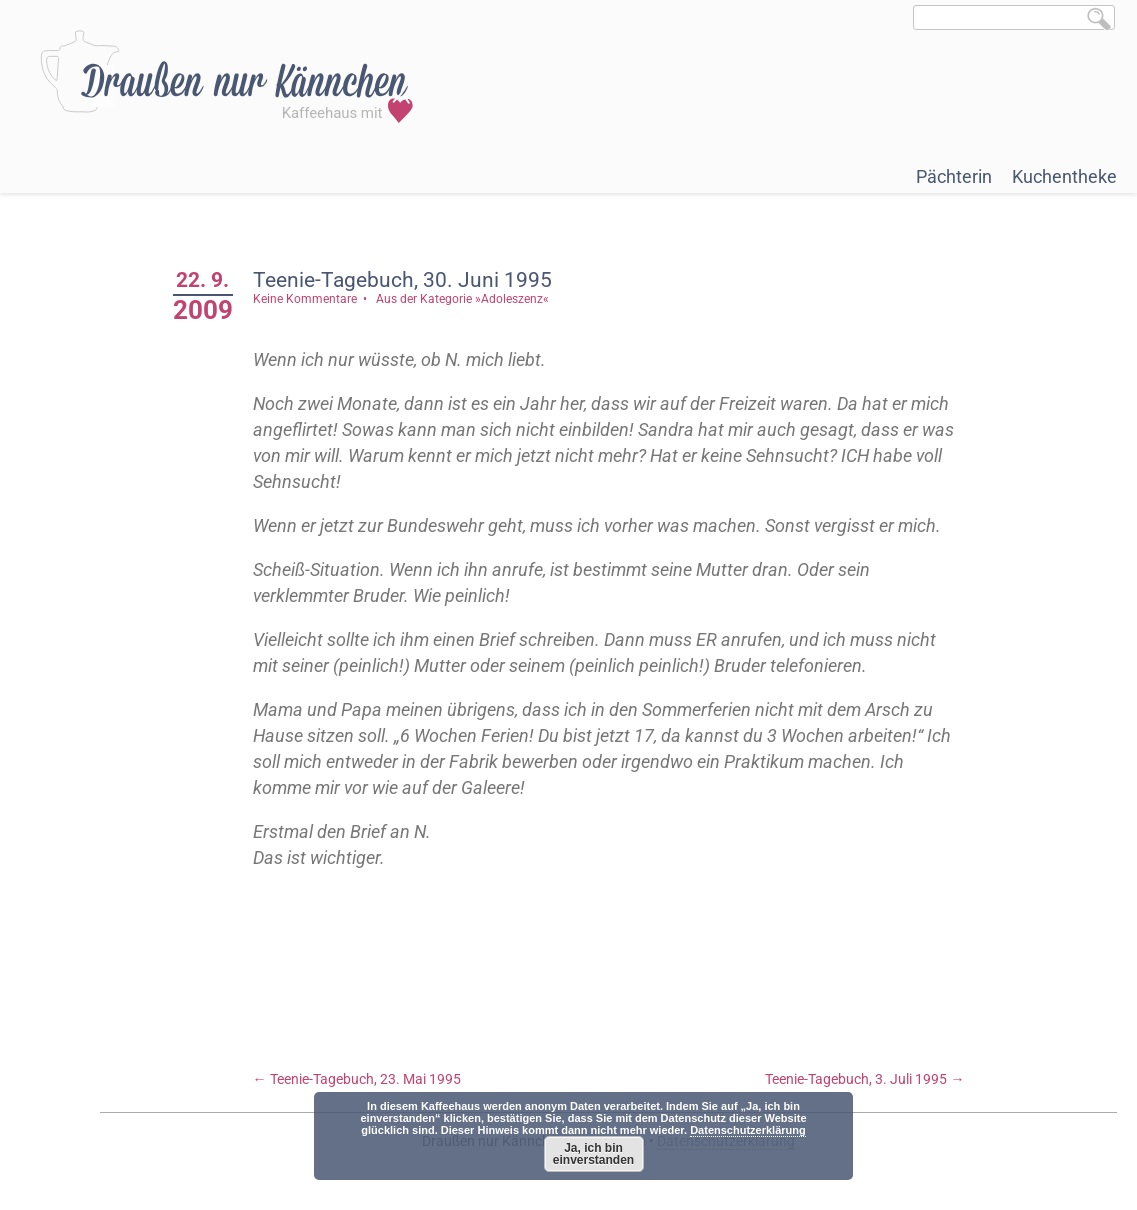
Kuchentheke (1064, 176)
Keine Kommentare (305, 299)
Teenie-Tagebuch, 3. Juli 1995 (864, 1079)
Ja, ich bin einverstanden (593, 1154)
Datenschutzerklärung (748, 1130)
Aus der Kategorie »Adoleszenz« (462, 299)
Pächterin (954, 176)
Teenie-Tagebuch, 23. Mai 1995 (357, 1079)
